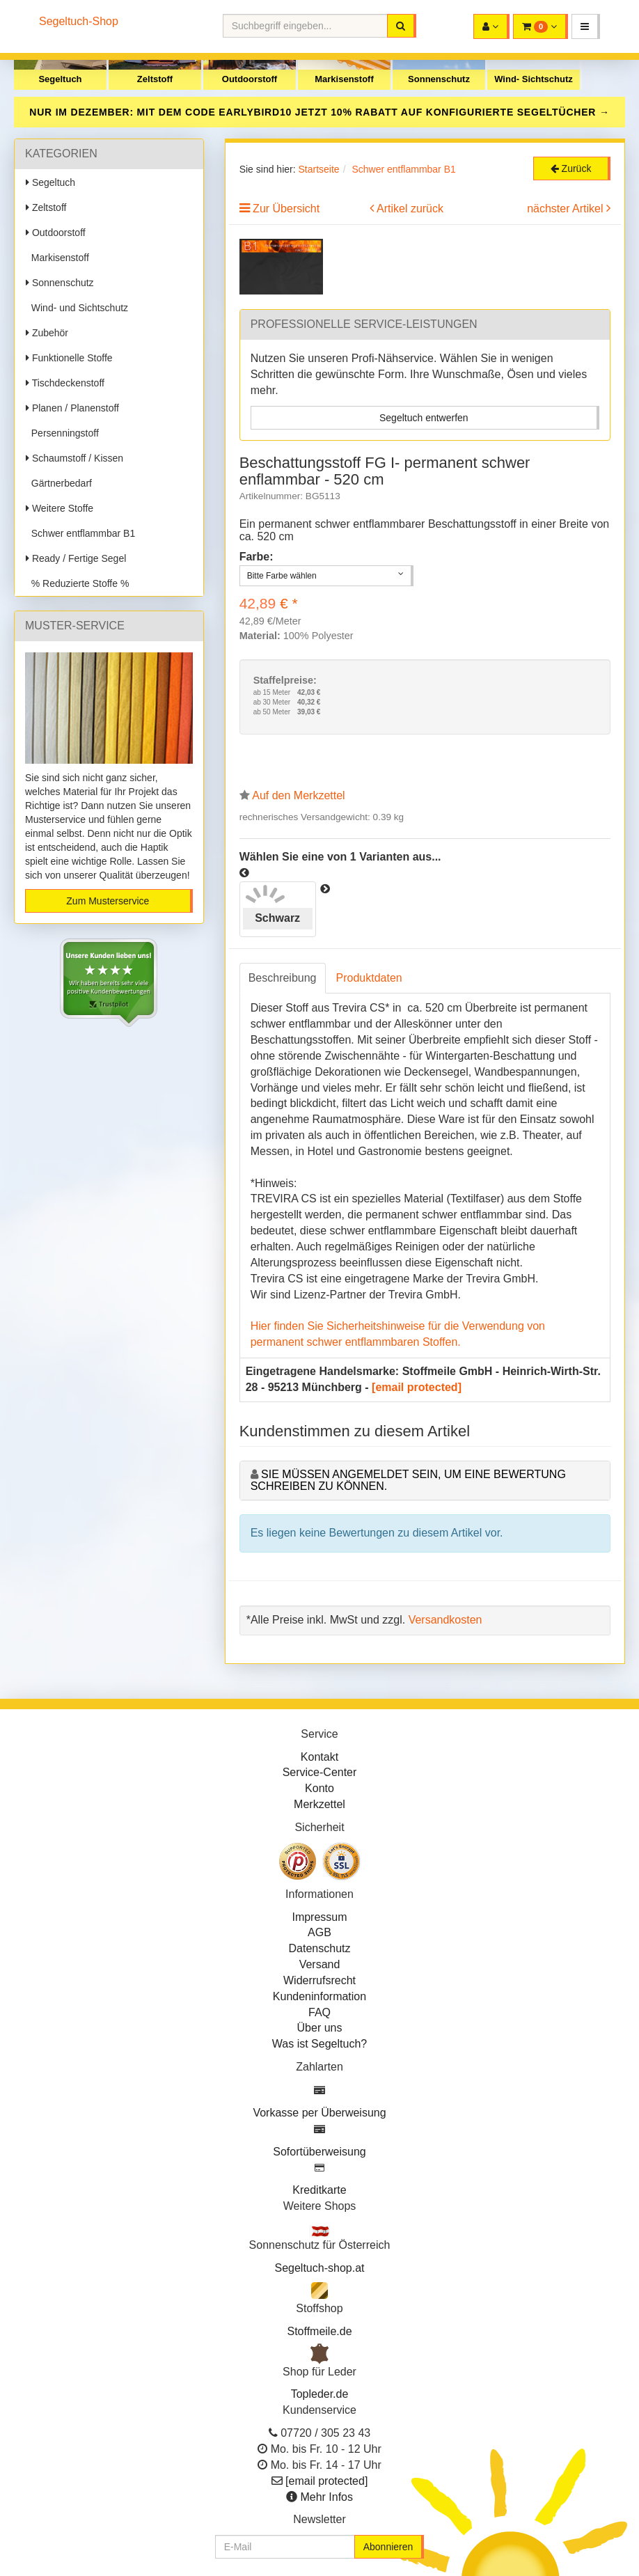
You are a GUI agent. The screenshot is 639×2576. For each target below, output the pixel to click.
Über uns (319, 2028)
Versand (319, 1964)
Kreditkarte (319, 2190)
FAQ (319, 2012)
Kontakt (319, 1757)
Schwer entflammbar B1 (80, 533)
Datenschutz (320, 1948)
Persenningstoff (62, 433)
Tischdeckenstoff (65, 382)
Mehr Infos (326, 2497)
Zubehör (47, 332)
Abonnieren (388, 2546)
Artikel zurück (410, 208)
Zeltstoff (155, 79)
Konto (319, 1788)
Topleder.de (320, 2394)
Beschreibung (282, 978)
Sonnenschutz (439, 79)
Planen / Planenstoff (72, 408)
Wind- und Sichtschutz (77, 307)
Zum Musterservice (107, 900)
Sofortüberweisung (319, 2152)
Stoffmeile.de (319, 2331)
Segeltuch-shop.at (320, 2268)
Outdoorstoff (249, 79)
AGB (319, 1932)
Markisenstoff (344, 79)
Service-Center (320, 1772)
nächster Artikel (566, 208)
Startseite (318, 169)
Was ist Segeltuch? (319, 2044)
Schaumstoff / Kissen (74, 458)
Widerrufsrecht (319, 1980)
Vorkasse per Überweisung (319, 2113)
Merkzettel (319, 1804)
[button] (585, 26)
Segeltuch (59, 79)
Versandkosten (445, 1620)
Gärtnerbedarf (59, 483)
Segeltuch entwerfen (423, 417)
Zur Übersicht (286, 208)
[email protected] (417, 1387)
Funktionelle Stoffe (69, 357)
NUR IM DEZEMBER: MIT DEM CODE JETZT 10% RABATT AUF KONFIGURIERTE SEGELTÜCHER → (319, 112)
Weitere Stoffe (59, 508)
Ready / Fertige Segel (76, 558)
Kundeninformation (319, 1996)
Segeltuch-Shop (78, 21)
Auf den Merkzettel (298, 795)
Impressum (319, 1917)
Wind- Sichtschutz (533, 79)
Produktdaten (369, 978)
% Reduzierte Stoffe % (77, 583)
